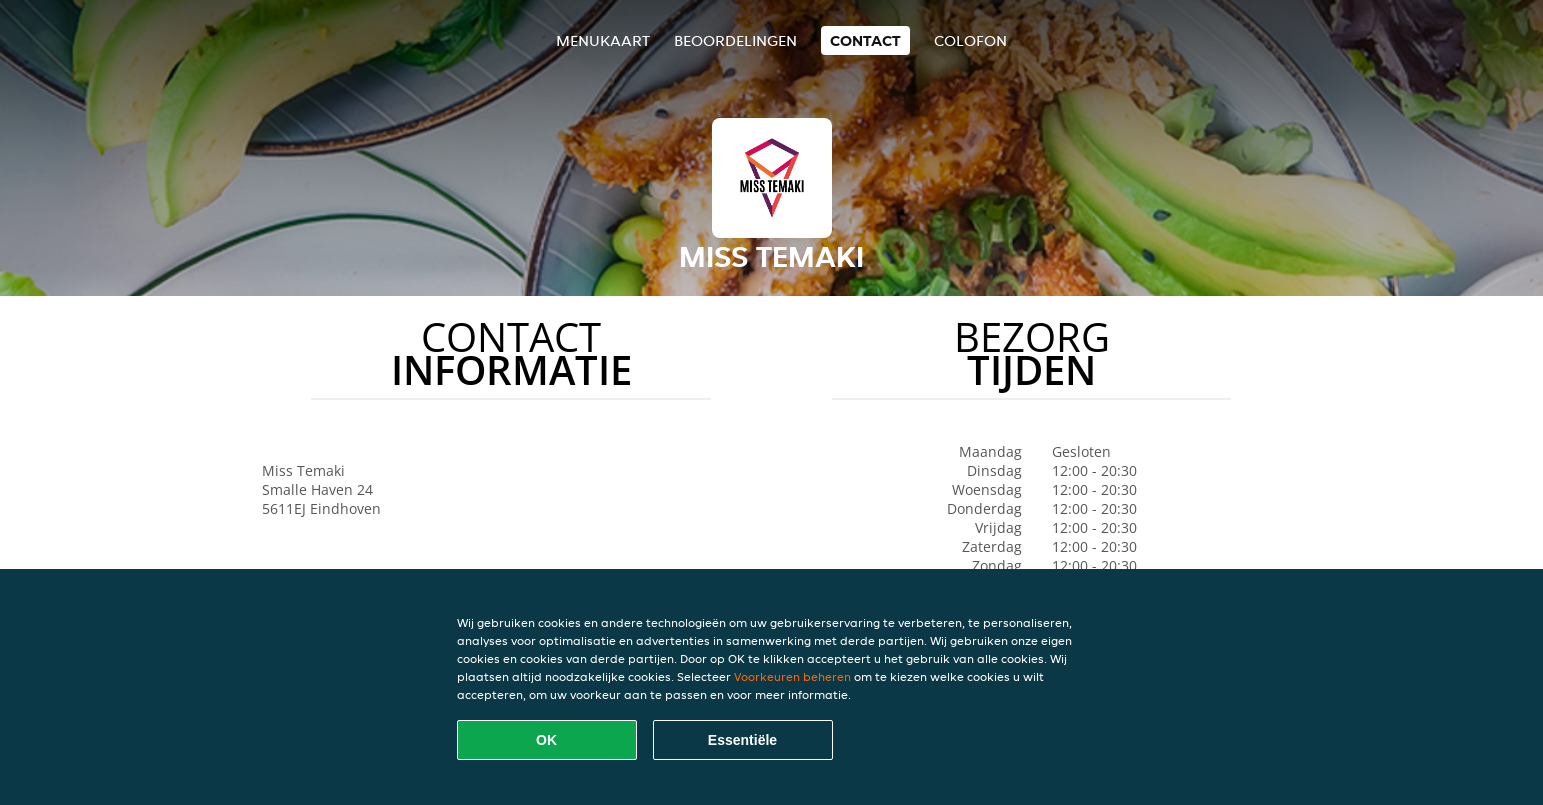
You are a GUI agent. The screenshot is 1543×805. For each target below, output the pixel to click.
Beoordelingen (735, 40)
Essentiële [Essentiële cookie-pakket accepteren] (742, 740)
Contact (865, 40)
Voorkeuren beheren (792, 676)
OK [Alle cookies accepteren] (546, 740)
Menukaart (603, 40)
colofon (970, 40)
